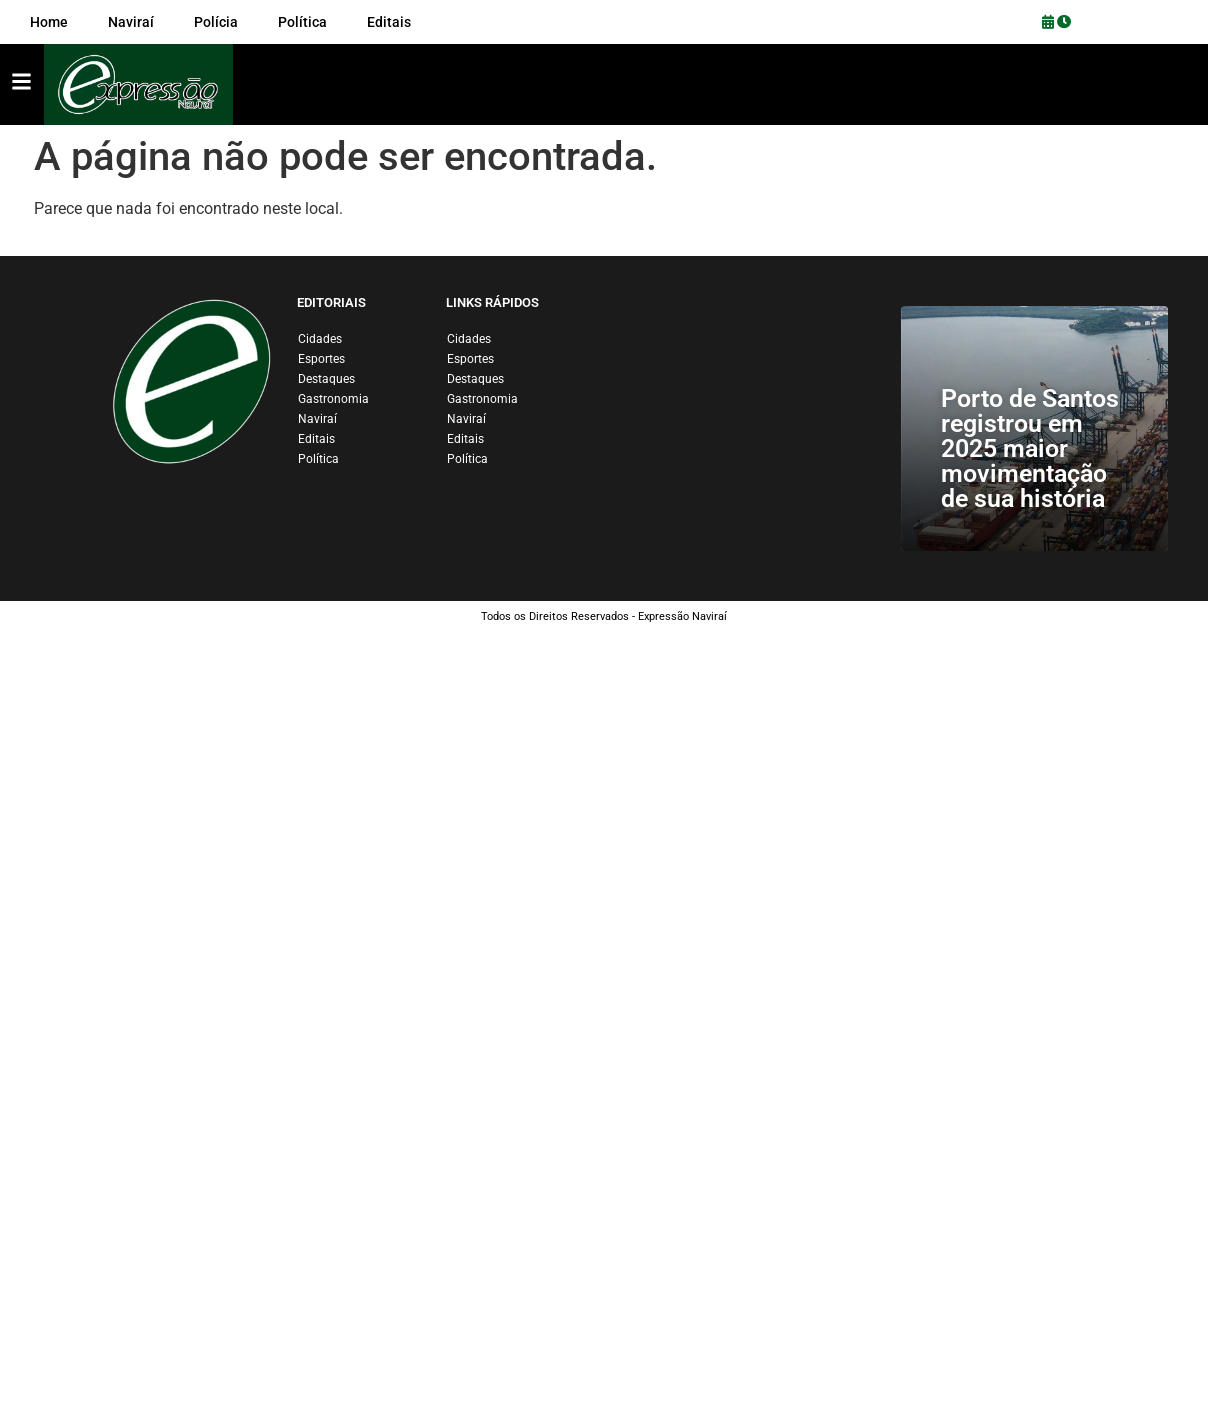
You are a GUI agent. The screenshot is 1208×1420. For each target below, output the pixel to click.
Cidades (320, 339)
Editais (316, 439)
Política (318, 459)
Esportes (321, 359)
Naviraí (317, 419)
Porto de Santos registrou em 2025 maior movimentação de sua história (1030, 448)
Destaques (326, 379)
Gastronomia (333, 399)
